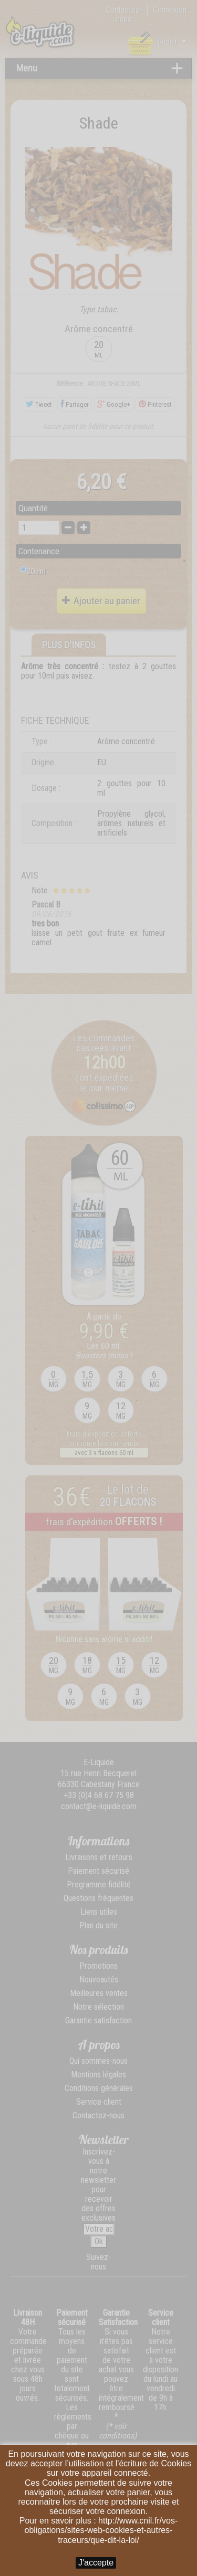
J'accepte (95, 2562)
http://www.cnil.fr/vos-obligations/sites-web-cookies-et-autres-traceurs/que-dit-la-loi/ (101, 2530)
